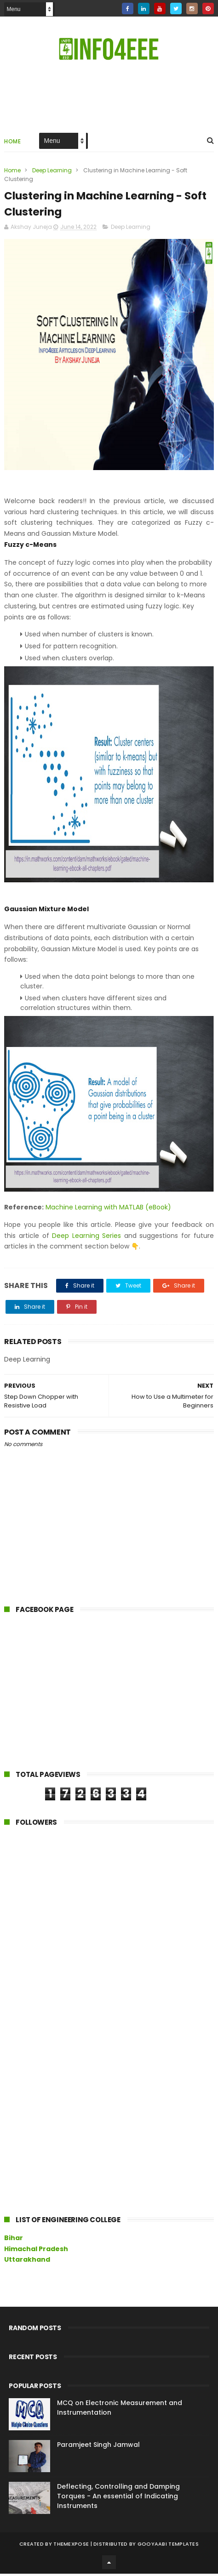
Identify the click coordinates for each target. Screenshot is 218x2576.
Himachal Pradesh (36, 2251)
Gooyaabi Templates (168, 2546)
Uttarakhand (27, 2261)
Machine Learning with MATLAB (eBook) (108, 1209)
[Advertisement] (73, 1695)
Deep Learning (52, 171)
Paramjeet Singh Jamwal (98, 2446)
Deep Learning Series (86, 1238)
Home (12, 142)
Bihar (13, 2240)
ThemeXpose (71, 2546)
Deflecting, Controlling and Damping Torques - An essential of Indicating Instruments (118, 2498)
